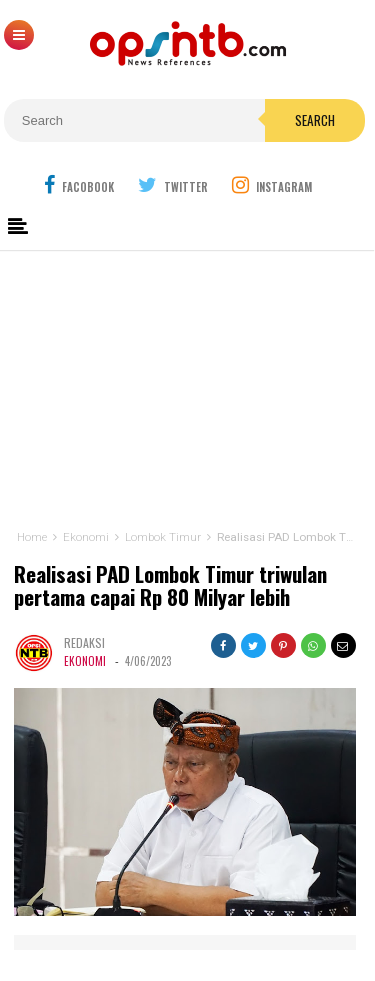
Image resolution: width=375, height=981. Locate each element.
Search (315, 120)
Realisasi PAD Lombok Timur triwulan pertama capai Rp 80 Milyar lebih (170, 586)
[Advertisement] (187, 385)
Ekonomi (85, 661)
